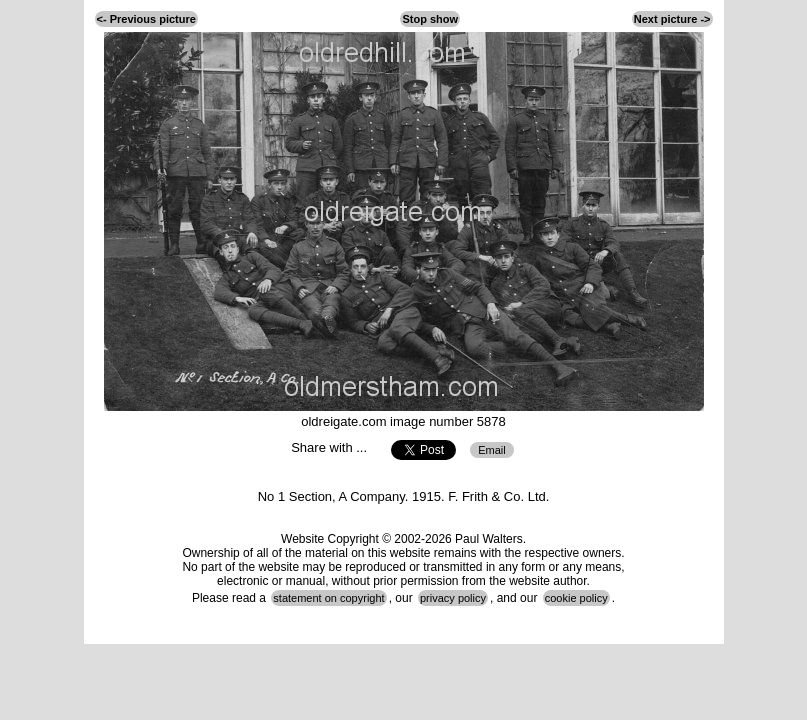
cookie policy (576, 598)
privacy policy (453, 598)
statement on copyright (328, 598)
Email (492, 450)
